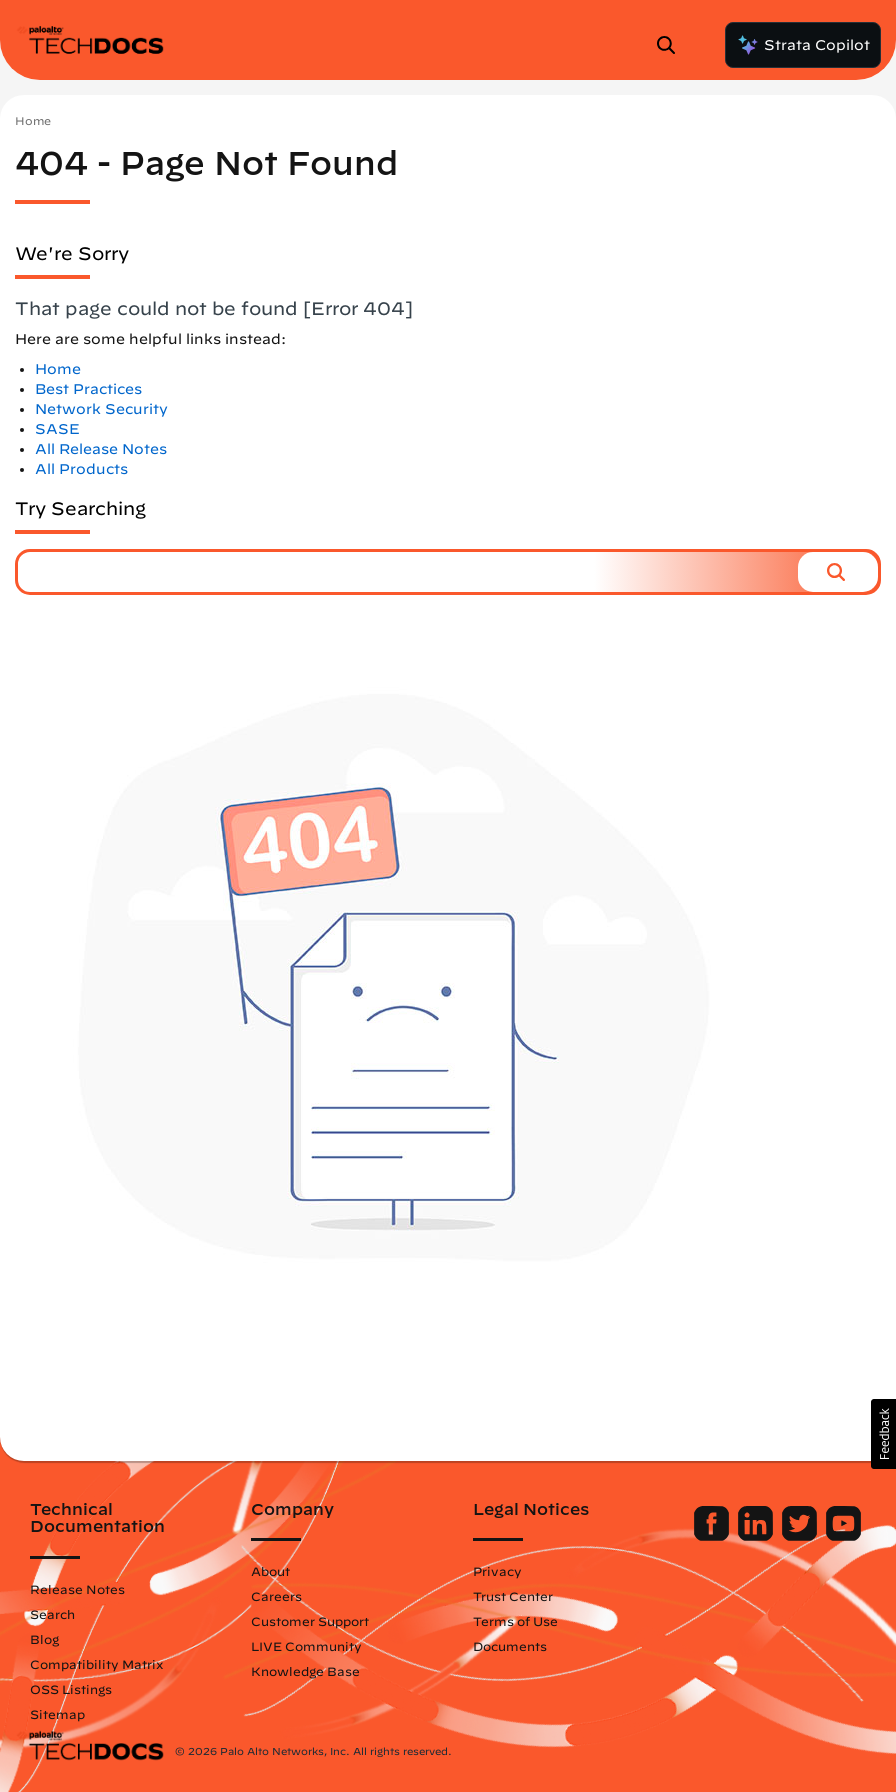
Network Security (101, 409)
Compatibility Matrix (96, 1664)
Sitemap (57, 1714)
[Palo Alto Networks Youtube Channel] (843, 1536)
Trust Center (513, 1596)
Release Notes (77, 1589)
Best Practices (88, 389)
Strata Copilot (803, 45)
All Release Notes (101, 449)
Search (52, 1614)
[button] (838, 572)
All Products (81, 469)
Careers (276, 1596)
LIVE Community (306, 1646)
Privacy (497, 1571)
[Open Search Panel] (672, 45)
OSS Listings (71, 1689)
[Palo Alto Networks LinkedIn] (757, 1536)
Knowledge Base (305, 1671)
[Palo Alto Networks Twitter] (801, 1536)
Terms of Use (515, 1621)
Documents (510, 1646)
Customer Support (310, 1621)
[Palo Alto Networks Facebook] (713, 1536)
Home (33, 120)
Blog (44, 1639)
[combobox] (408, 572)
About (270, 1571)
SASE (57, 429)
